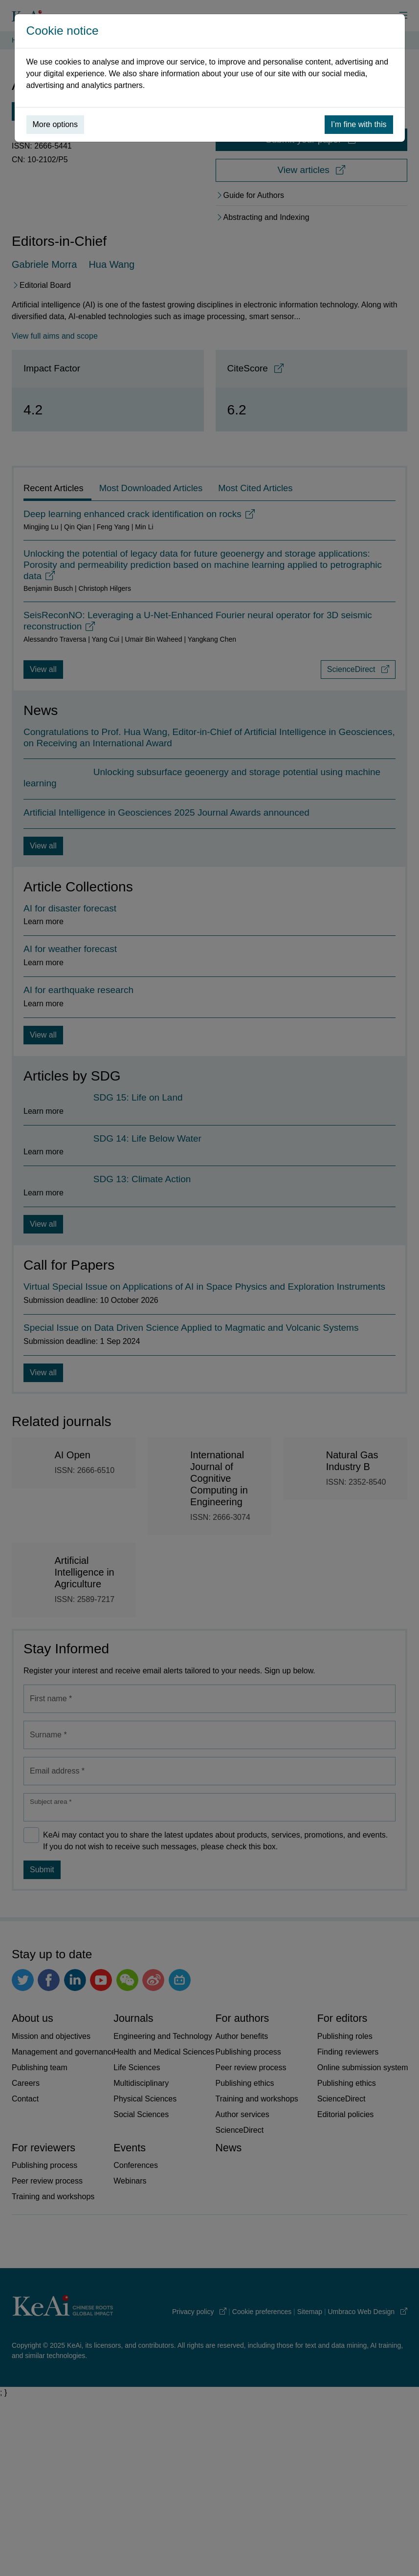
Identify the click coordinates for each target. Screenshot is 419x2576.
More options (55, 124)
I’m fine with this (359, 124)
